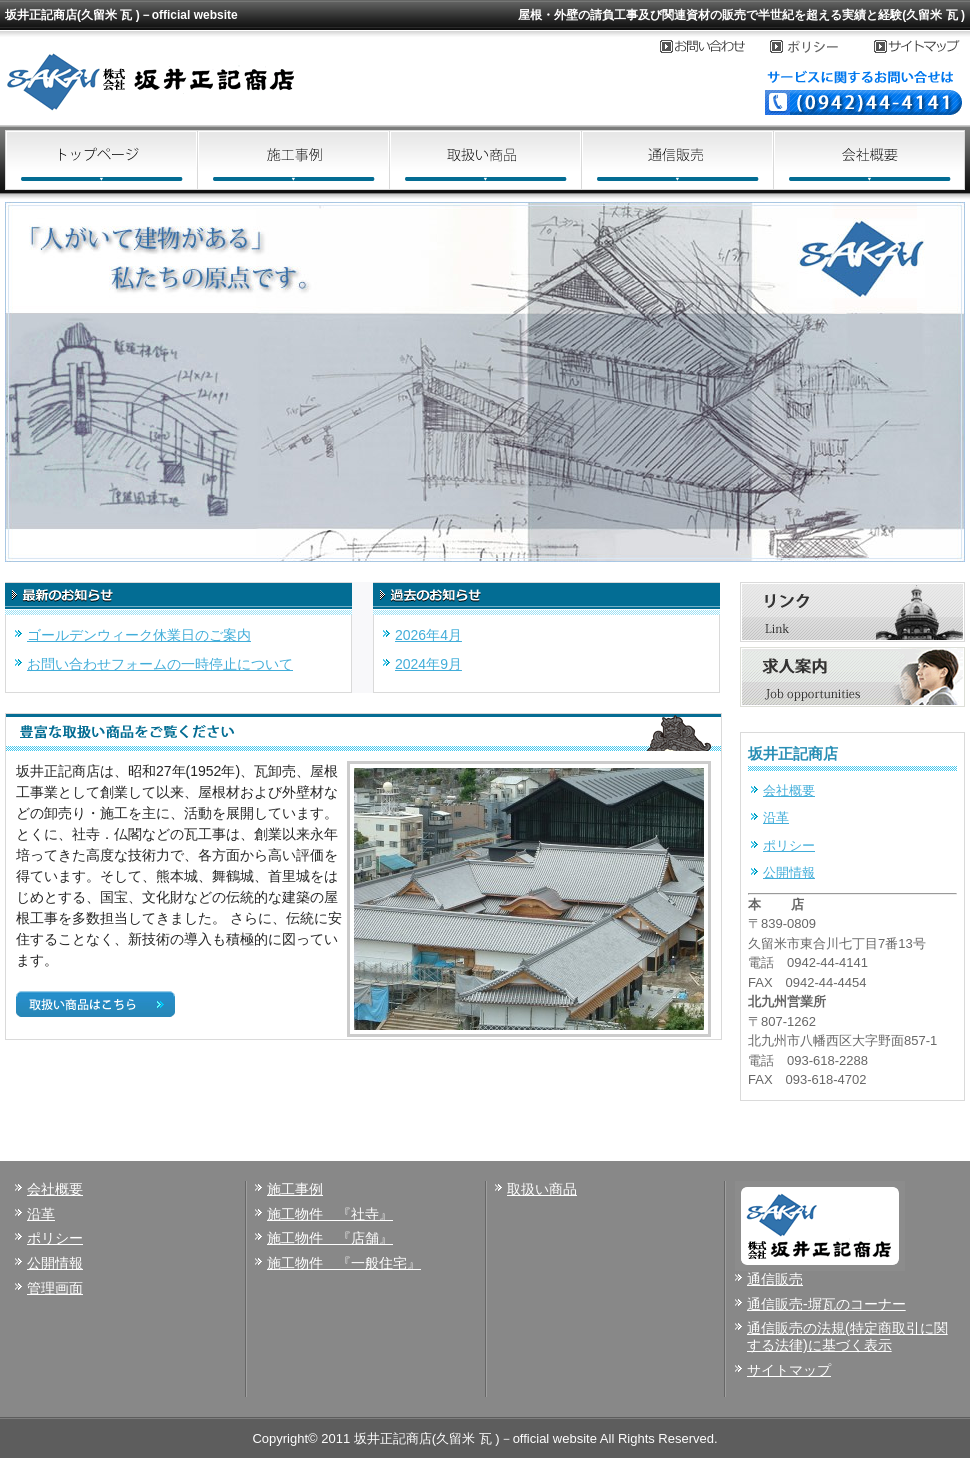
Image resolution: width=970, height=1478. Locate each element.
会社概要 (869, 160)
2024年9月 (428, 664)
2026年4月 (428, 635)
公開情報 (789, 872)
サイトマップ (919, 47)
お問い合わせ (715, 47)
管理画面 (55, 1288)
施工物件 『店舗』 (330, 1238)
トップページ (101, 160)
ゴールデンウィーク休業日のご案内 (139, 635)
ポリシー (789, 845)
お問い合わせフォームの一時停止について (160, 664)
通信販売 (677, 160)
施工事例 (293, 160)
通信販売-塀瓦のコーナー (826, 1304)
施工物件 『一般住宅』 (344, 1263)
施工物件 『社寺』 (330, 1214)
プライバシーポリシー (822, 47)
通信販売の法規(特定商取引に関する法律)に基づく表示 (847, 1336)
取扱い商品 (485, 160)
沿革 (776, 817)
